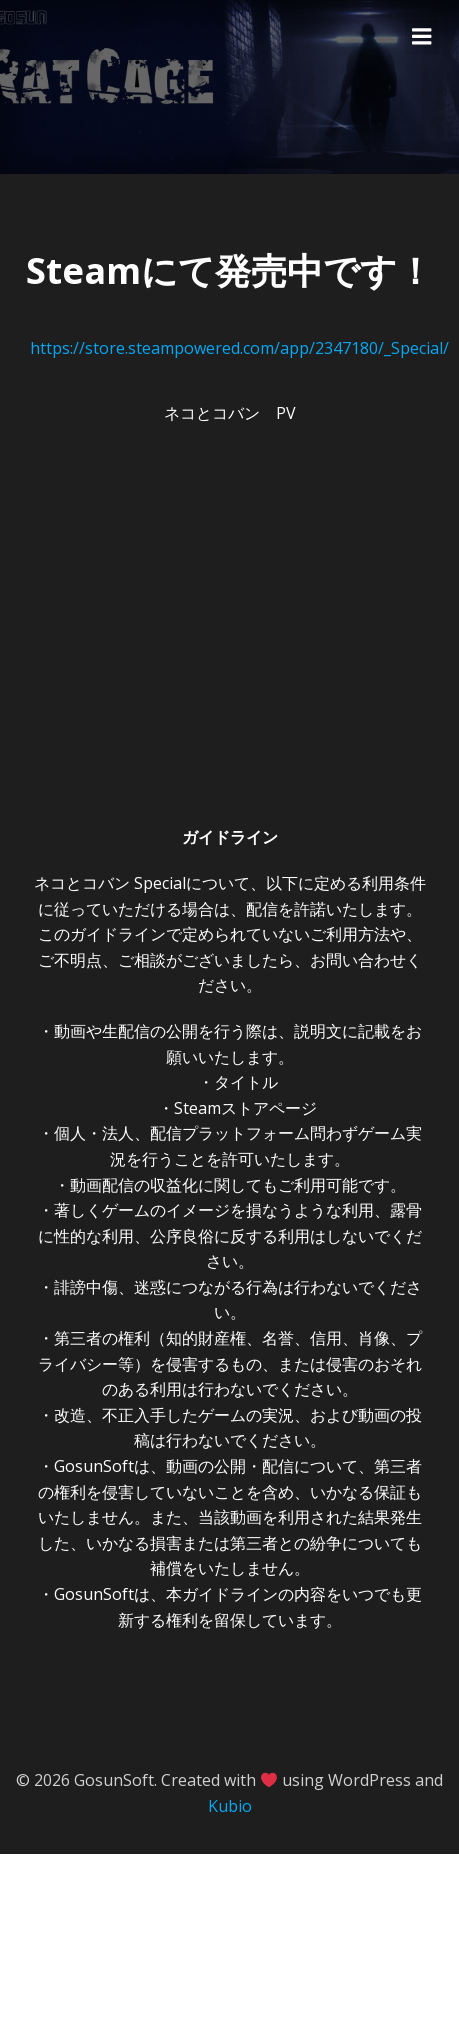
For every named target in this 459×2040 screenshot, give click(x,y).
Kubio (230, 1806)
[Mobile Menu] (422, 37)
